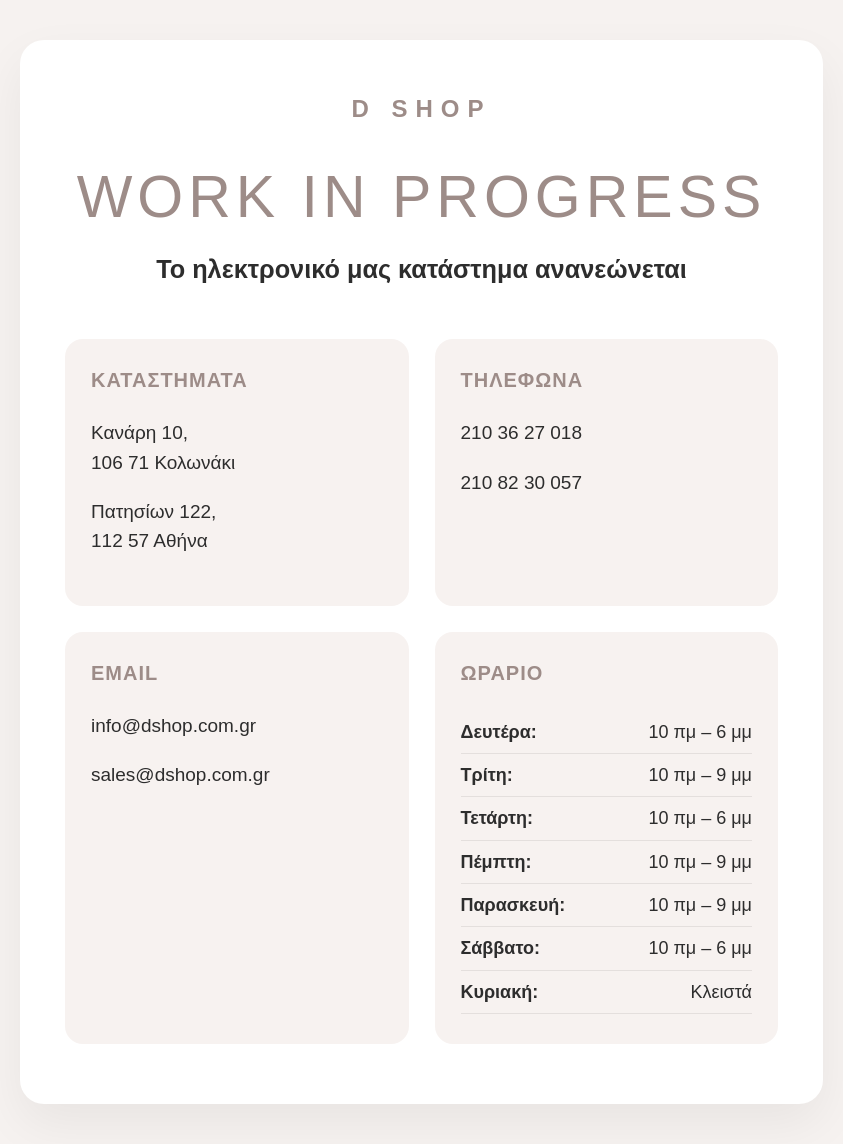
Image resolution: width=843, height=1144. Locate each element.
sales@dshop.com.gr (180, 774)
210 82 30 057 (522, 482)
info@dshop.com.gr (173, 725)
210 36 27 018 (522, 432)
